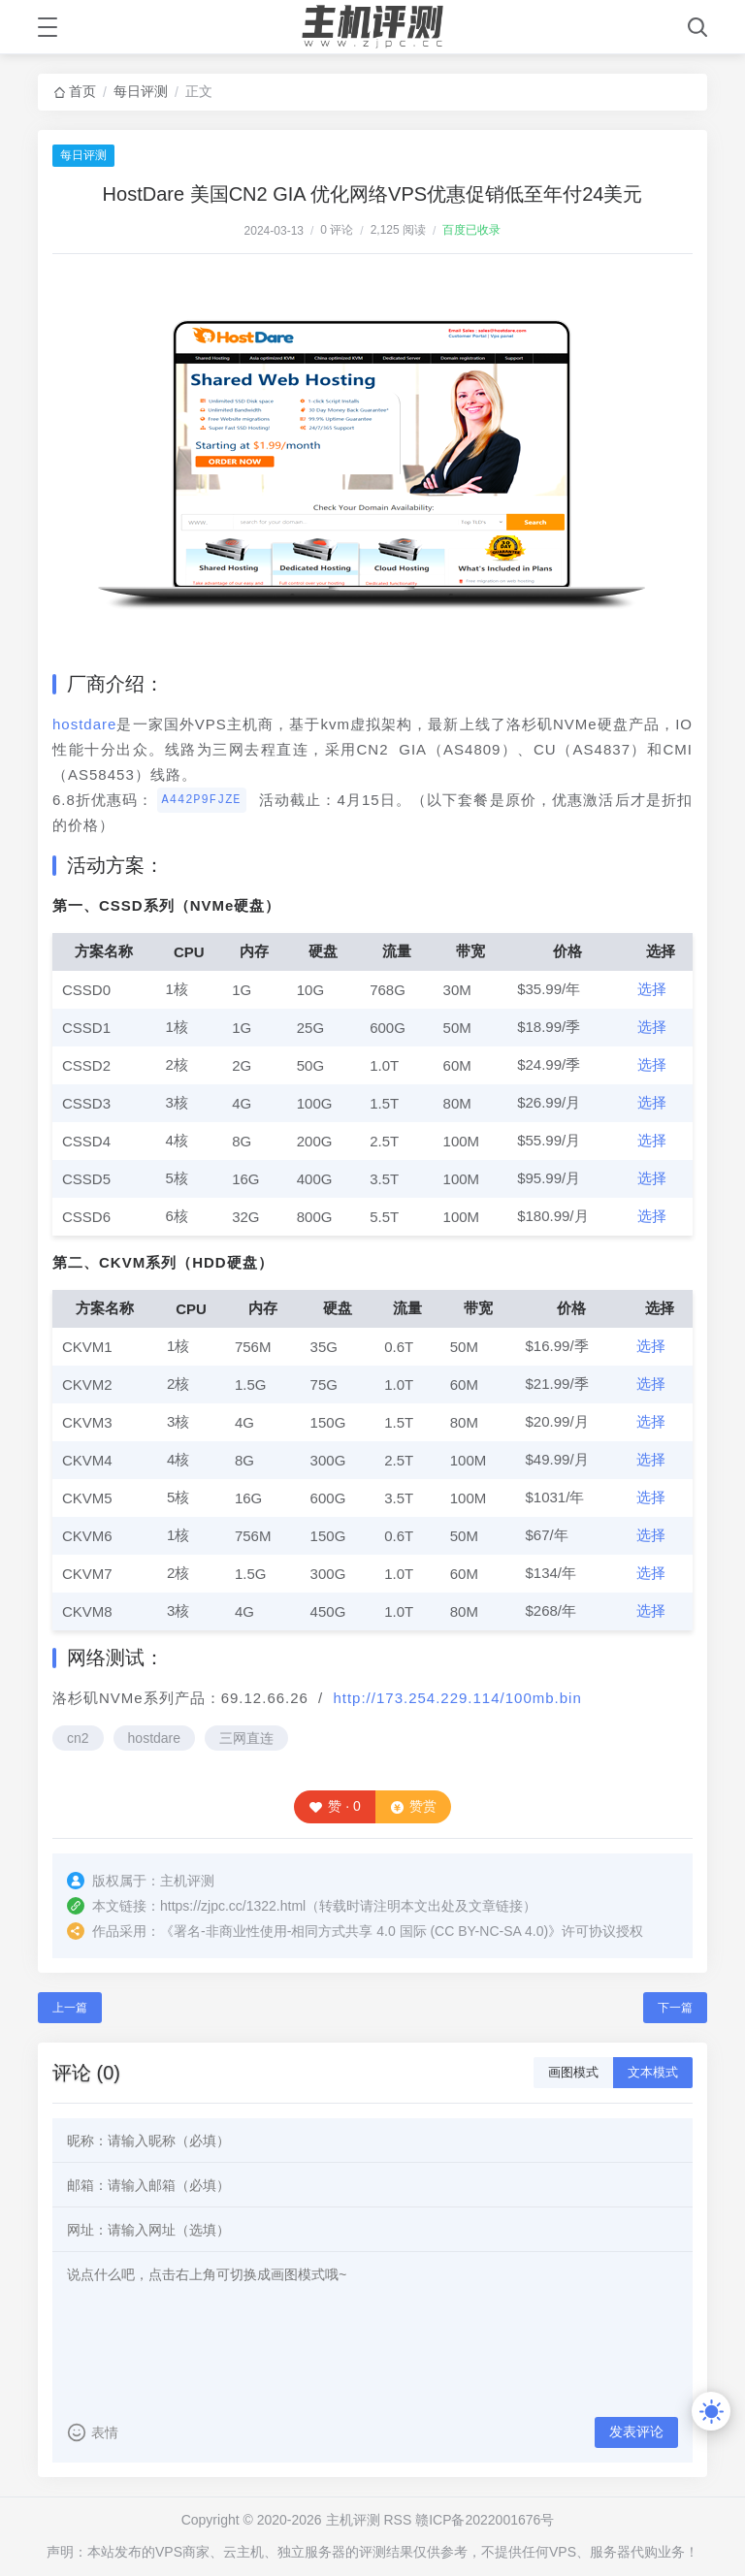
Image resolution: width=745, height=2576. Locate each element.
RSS (397, 2520)
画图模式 (573, 2072)
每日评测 (140, 91)
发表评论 (636, 2431)
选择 (651, 989)
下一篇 (675, 2007)
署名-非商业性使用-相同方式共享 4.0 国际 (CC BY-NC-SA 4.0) (361, 1931)
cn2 (78, 1738)
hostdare (84, 724)
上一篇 (69, 2007)
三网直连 (246, 1738)
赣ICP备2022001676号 (484, 2520)
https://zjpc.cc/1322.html (233, 1906)
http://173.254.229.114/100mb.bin (457, 1698)
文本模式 (653, 2072)
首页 (82, 91)
